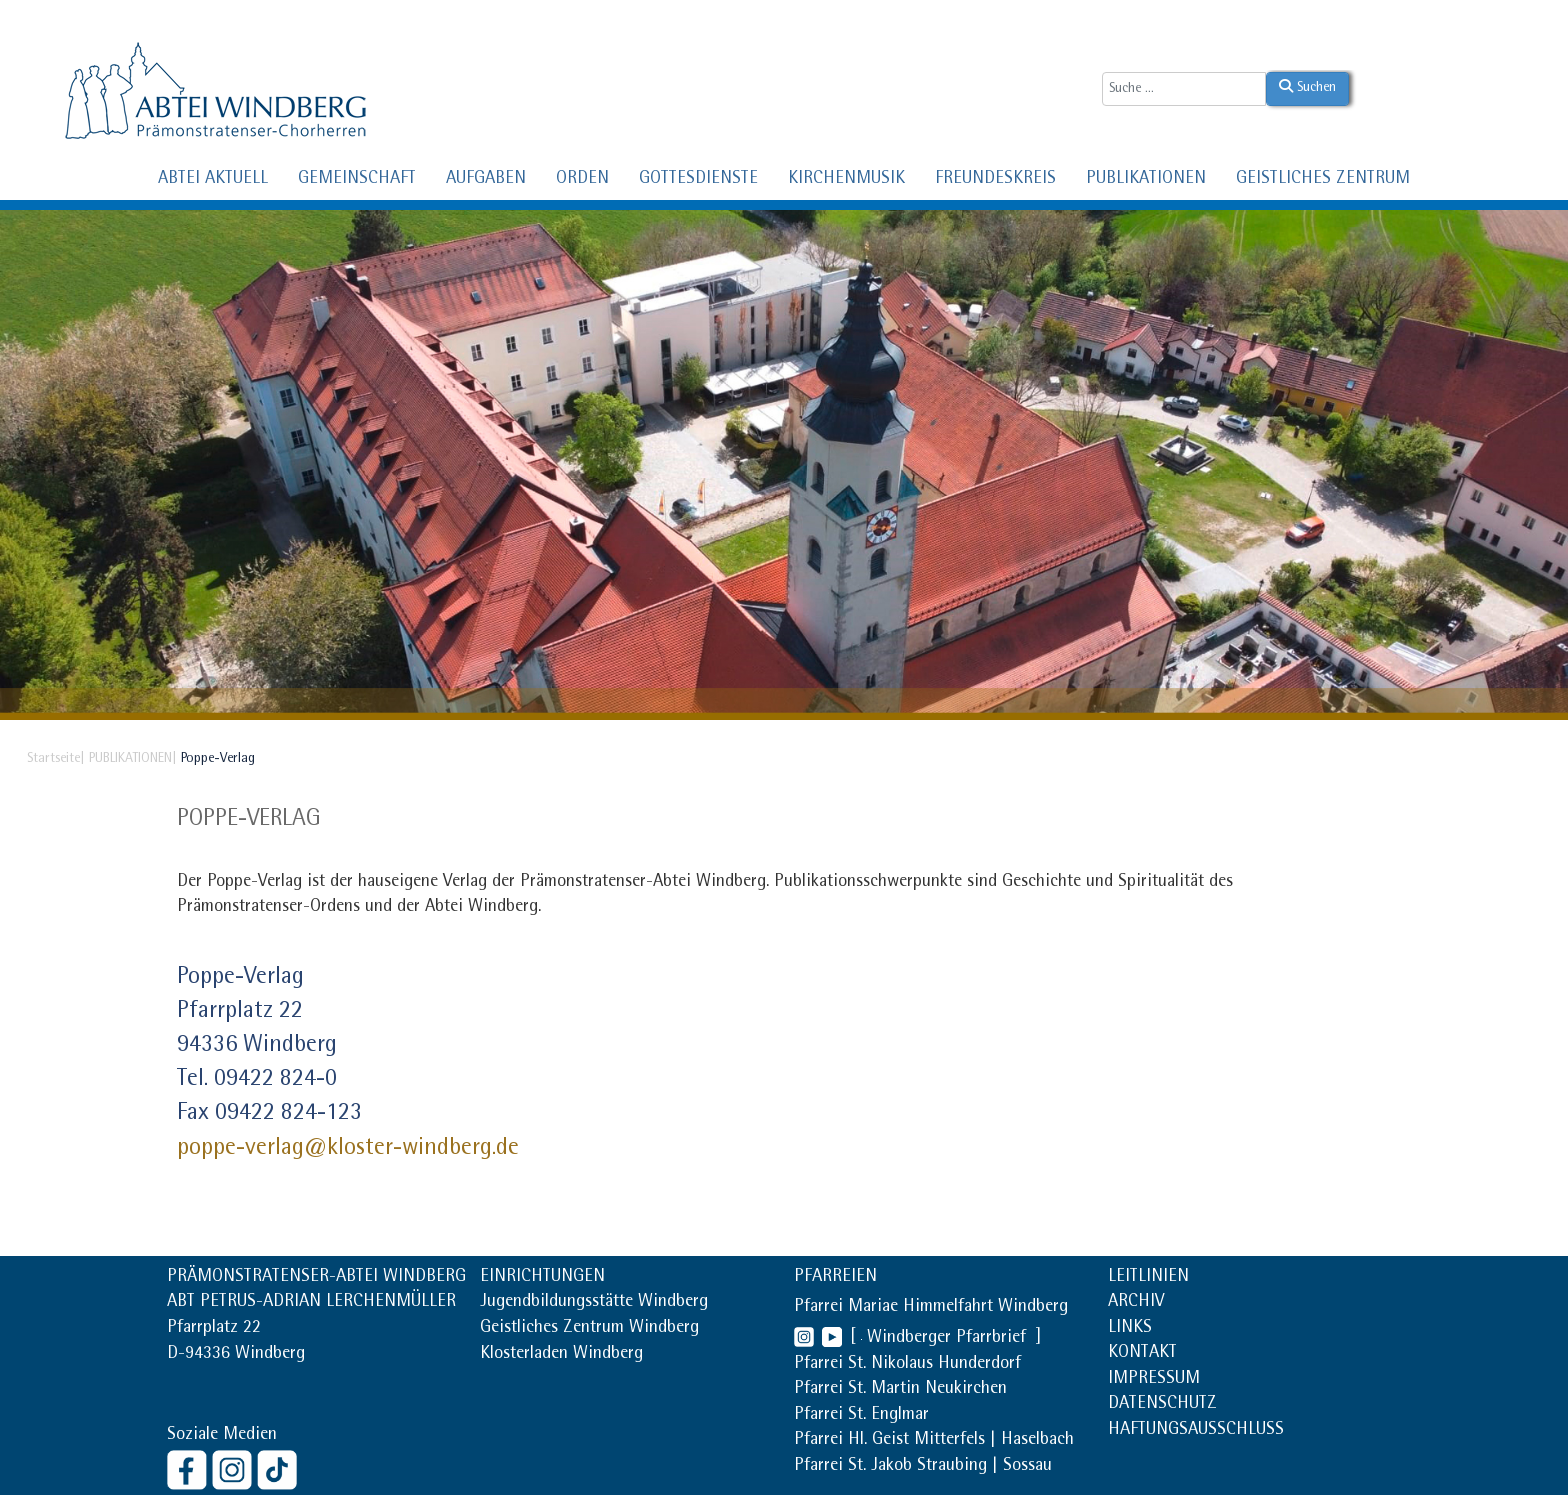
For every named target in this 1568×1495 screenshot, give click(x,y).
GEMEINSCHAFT (357, 180)
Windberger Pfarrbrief (949, 1339)
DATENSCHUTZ (1162, 1405)
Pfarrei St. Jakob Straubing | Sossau (923, 1467)
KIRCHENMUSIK (846, 180)
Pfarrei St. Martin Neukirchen (900, 1390)
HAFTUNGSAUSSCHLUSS (1196, 1431)
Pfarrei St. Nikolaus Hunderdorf (907, 1365)
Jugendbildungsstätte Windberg (594, 1303)
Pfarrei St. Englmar (861, 1416)
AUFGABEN (486, 180)
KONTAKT (1142, 1354)
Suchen (1307, 87)
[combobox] (1184, 89)
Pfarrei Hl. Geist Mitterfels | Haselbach (934, 1441)
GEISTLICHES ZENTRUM (1323, 180)
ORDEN (582, 180)
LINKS (1130, 1329)
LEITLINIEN (1148, 1278)
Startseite (53, 759)
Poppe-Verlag (249, 820)
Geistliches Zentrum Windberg (589, 1329)
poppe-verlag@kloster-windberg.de (348, 1149)
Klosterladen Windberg (561, 1355)
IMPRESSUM (1154, 1380)
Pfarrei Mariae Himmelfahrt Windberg (931, 1308)
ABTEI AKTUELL (213, 180)
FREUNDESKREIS (995, 180)
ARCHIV (1136, 1303)
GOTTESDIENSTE (698, 180)
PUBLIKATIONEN (1146, 180)
